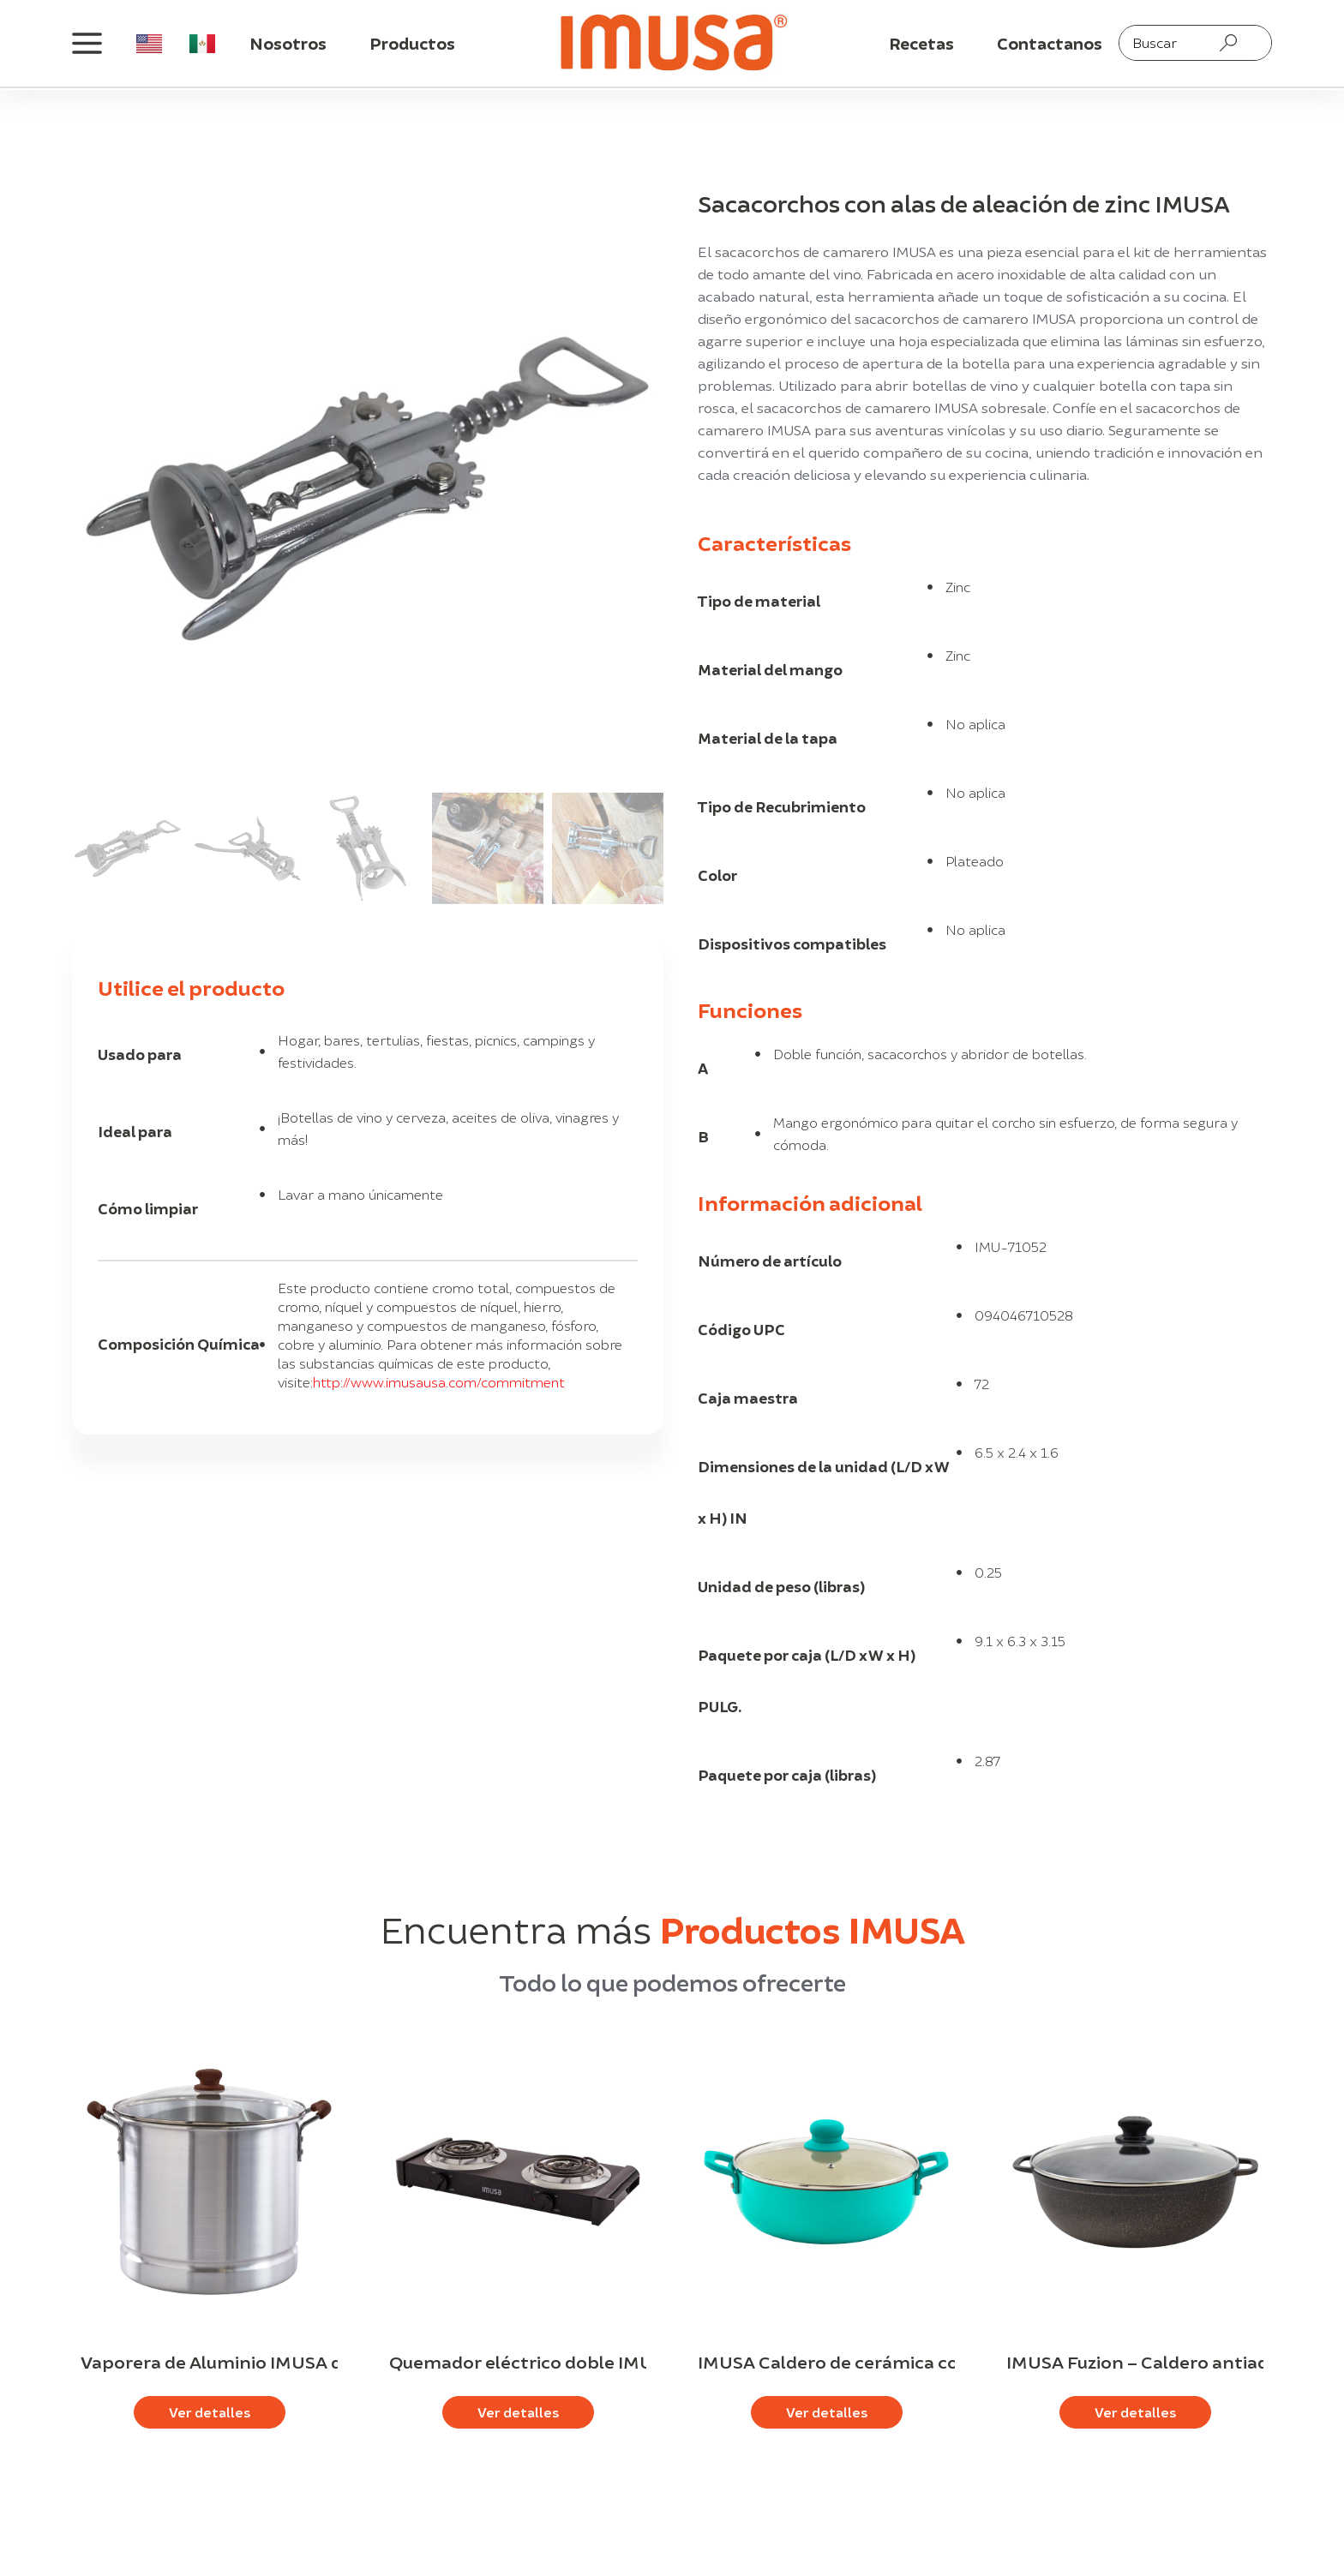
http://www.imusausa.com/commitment (439, 1382)
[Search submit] (1228, 43)
